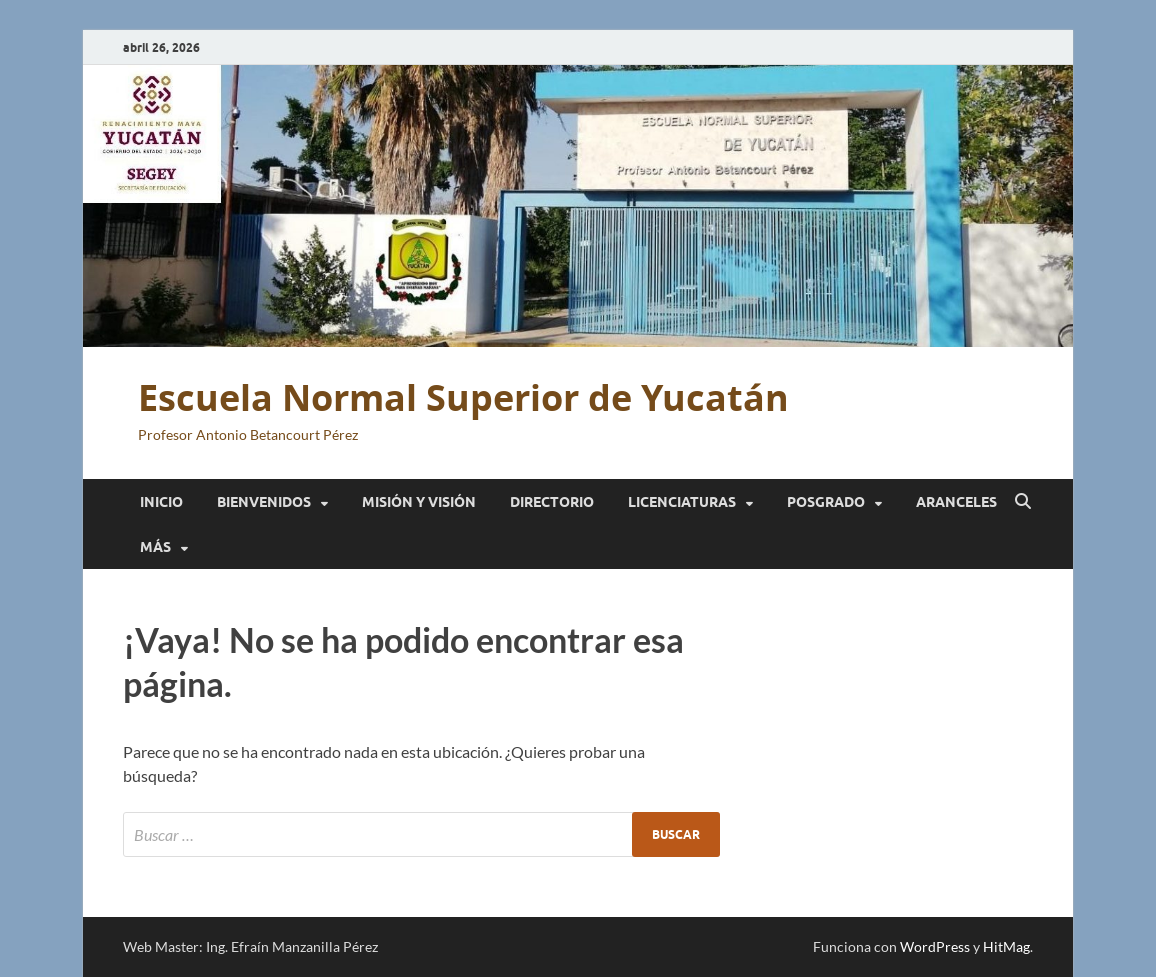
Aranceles (956, 502)
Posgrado (826, 502)
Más (155, 547)
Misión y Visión (419, 502)
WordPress (935, 946)
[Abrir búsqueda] (1023, 502)
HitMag (1006, 946)
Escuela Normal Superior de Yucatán (463, 397)
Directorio (552, 502)
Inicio (161, 502)
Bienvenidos (264, 502)
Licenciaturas (682, 502)
